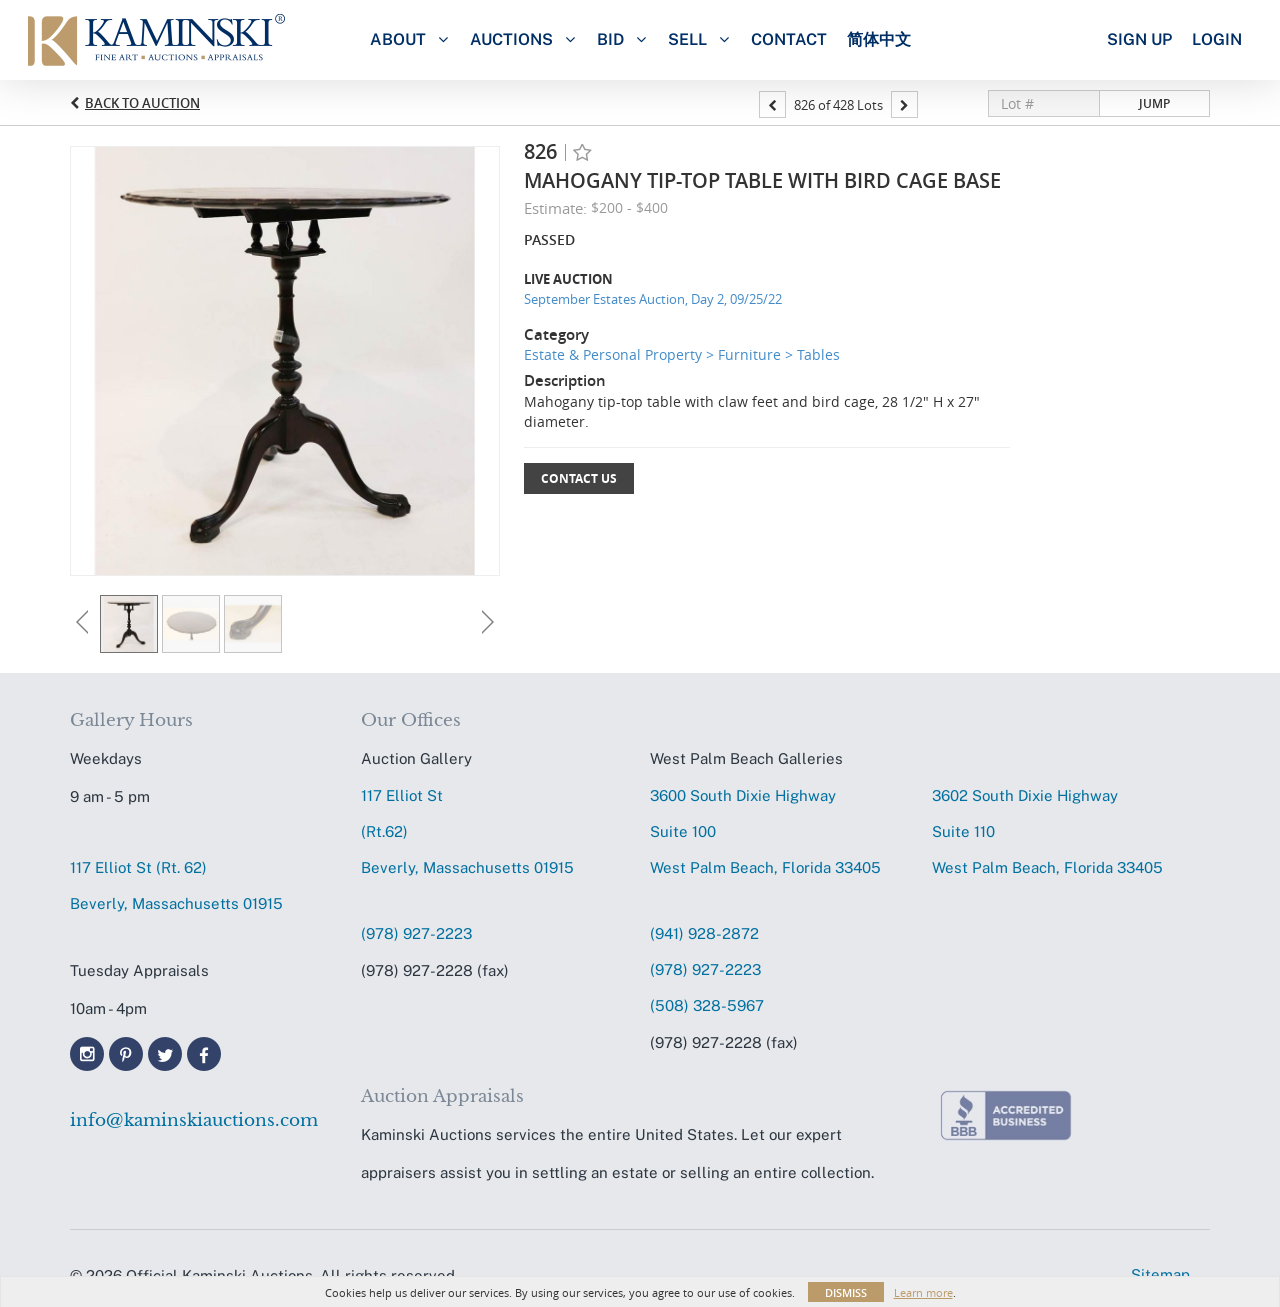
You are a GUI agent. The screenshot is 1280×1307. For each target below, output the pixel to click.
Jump (1154, 103)
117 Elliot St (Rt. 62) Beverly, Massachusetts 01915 (176, 885)
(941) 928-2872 (704, 933)
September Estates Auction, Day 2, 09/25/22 (653, 299)
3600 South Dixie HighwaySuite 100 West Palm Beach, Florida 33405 (765, 831)
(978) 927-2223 (416, 933)
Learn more (923, 1292)
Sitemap (1160, 1274)
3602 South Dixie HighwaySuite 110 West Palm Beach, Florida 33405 (1047, 831)
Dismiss (846, 1292)
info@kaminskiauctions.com (194, 1120)
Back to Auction (142, 103)
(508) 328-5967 (707, 1005)
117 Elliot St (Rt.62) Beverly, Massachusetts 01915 (467, 831)
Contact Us (579, 478)
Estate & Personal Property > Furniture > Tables (682, 354)
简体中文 (879, 39)
